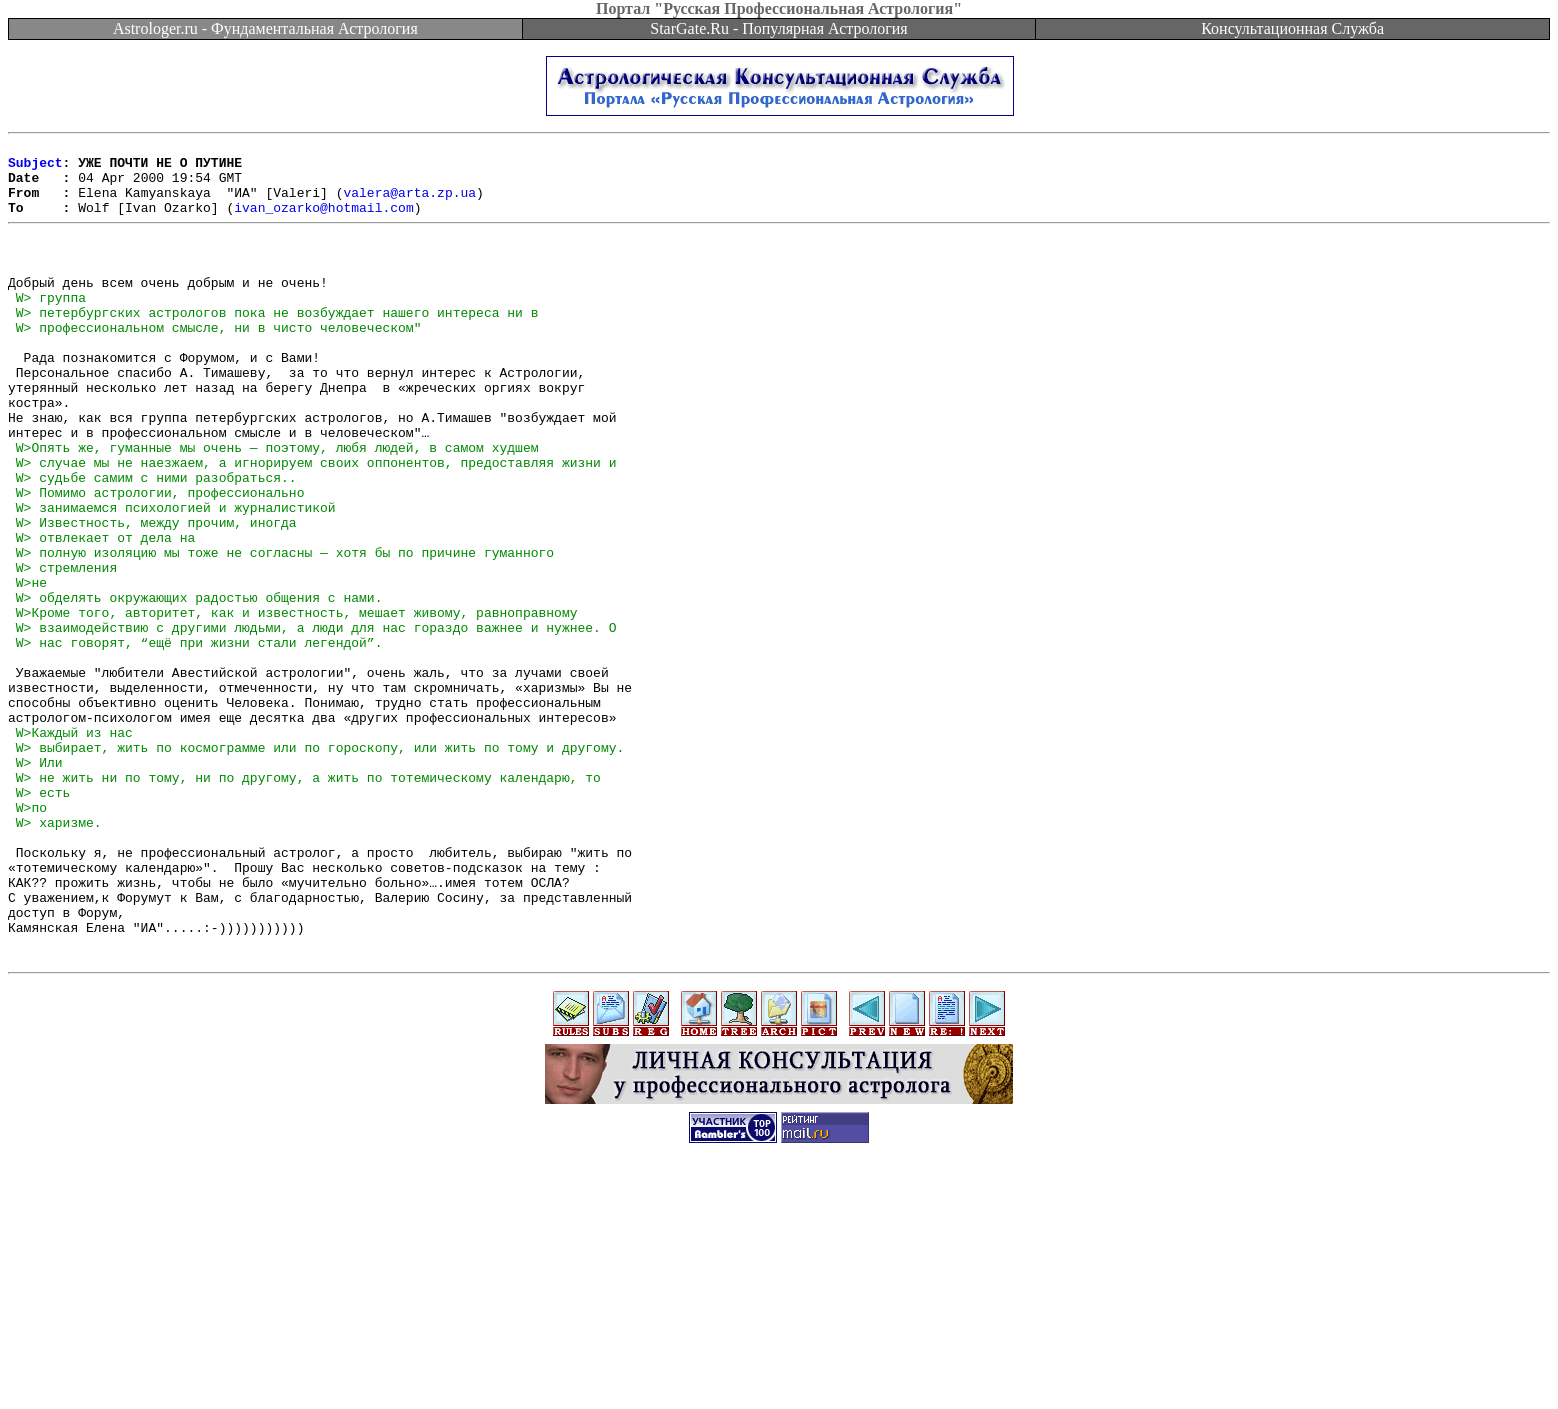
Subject (35, 168)
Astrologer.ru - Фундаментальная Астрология (265, 28)
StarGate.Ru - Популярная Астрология (778, 28)
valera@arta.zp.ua (409, 204)
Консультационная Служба (1292, 28)
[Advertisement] (779, 1364)
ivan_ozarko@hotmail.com (323, 222)
